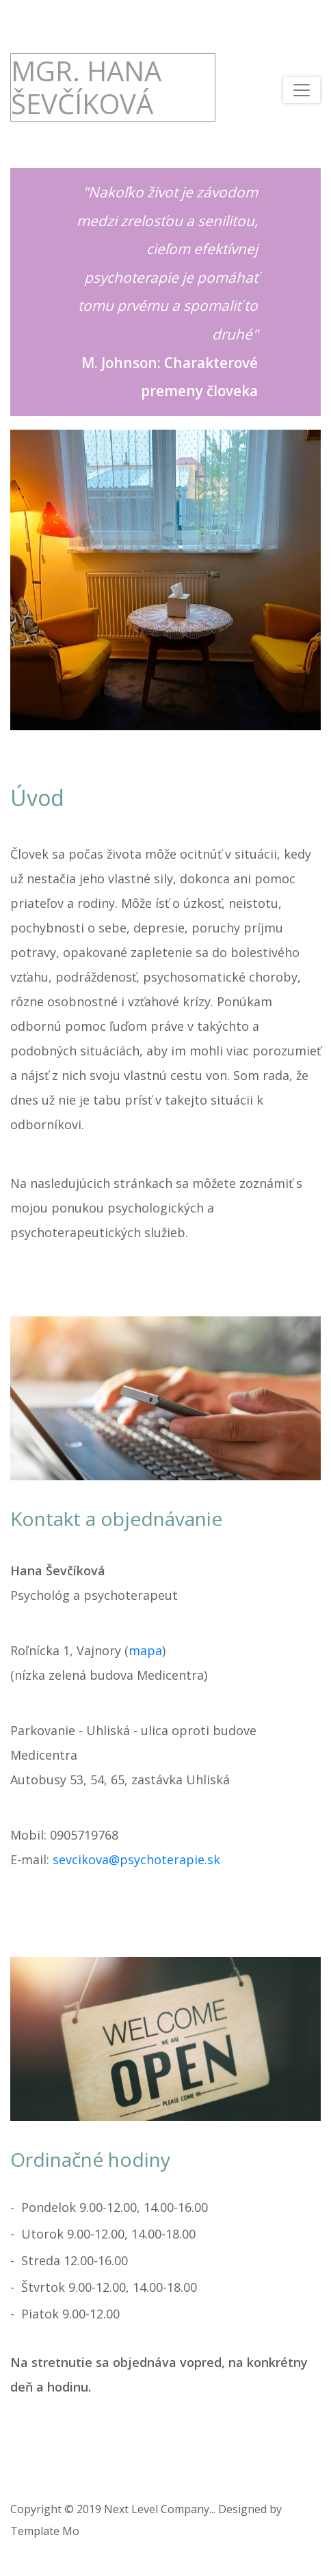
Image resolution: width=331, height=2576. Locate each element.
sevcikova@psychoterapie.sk (136, 1859)
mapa (145, 1650)
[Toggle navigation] (301, 90)
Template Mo (44, 2530)
